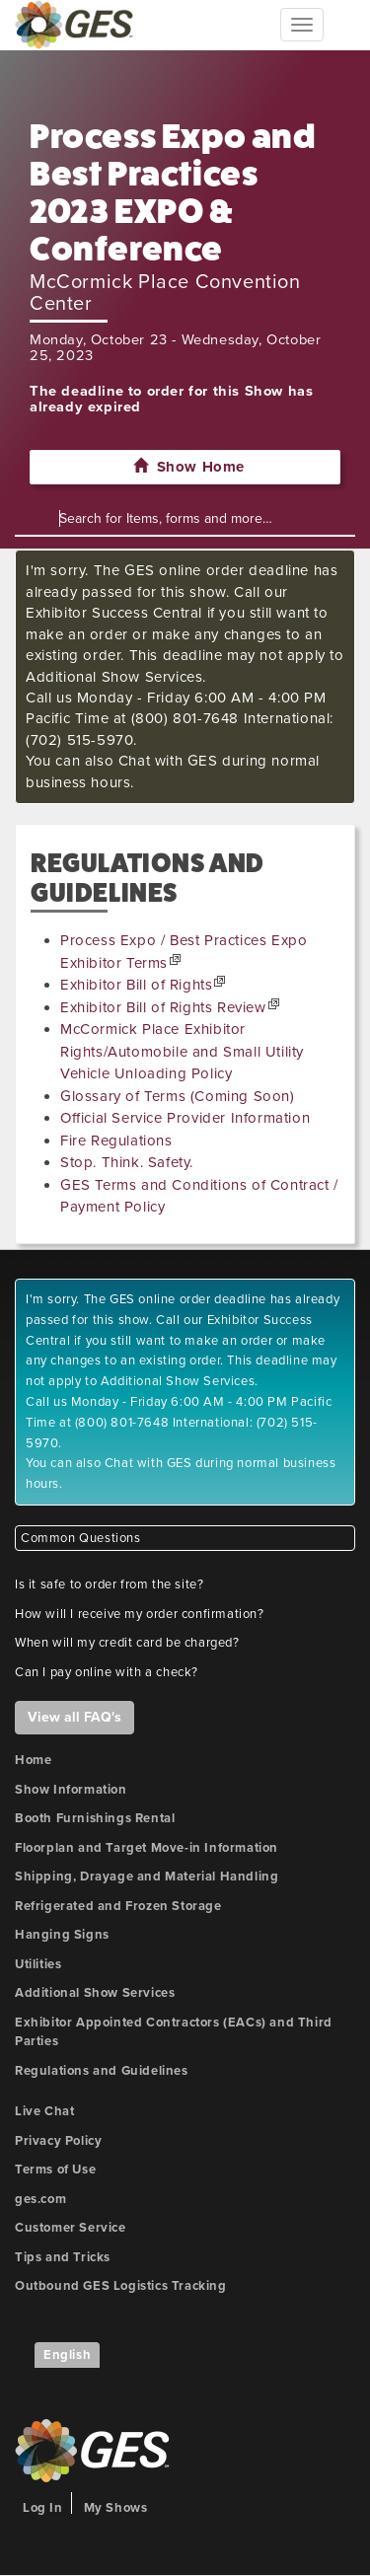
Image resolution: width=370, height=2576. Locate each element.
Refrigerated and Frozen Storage (118, 1906)
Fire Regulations (116, 1140)
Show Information (71, 1790)
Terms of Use (55, 2169)
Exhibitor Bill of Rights (136, 985)
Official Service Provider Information (185, 1118)
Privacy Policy (58, 2141)
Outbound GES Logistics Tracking (121, 2286)
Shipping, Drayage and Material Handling (146, 1876)
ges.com (40, 2199)
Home (33, 1760)
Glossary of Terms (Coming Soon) (177, 1096)
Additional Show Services (95, 1993)
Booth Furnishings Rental (95, 1818)
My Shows (116, 2508)
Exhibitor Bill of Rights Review (163, 1007)
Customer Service (70, 2228)
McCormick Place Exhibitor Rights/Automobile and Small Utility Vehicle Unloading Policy (182, 1051)
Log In (43, 2508)
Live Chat (44, 2111)
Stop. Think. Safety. (126, 1162)
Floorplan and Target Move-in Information (146, 1848)
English (67, 2355)
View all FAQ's (74, 1717)
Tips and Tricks (63, 2257)
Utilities (38, 1964)
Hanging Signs (62, 1935)
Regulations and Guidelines (101, 2071)
